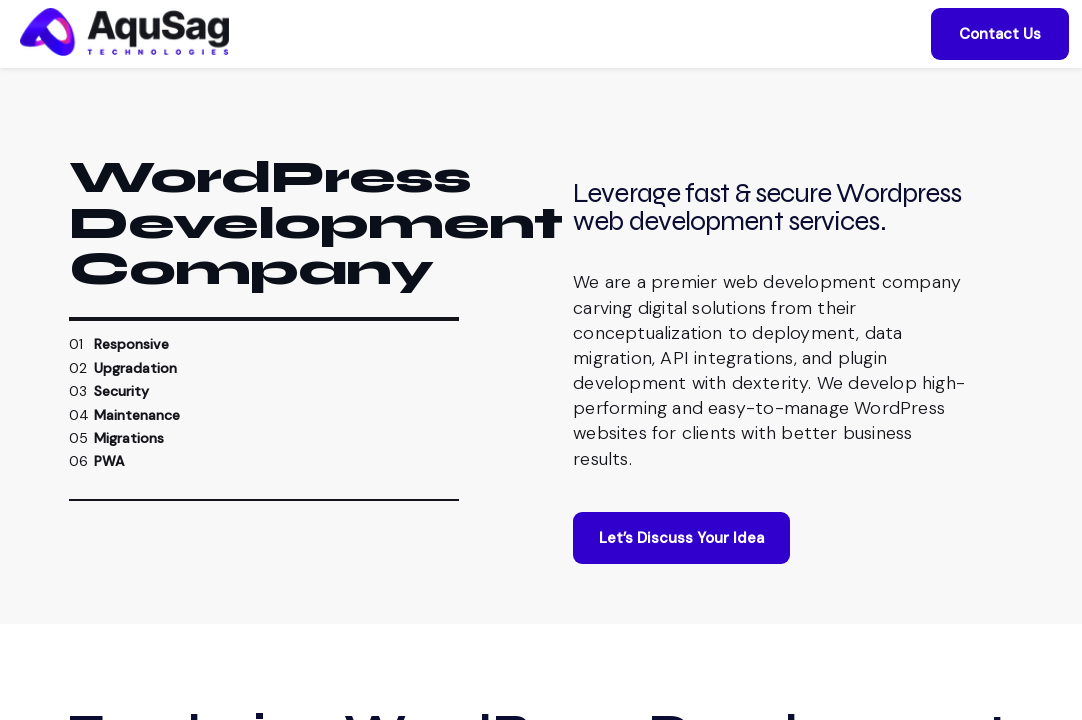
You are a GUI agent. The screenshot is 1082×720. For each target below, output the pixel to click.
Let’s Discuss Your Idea (681, 566)
